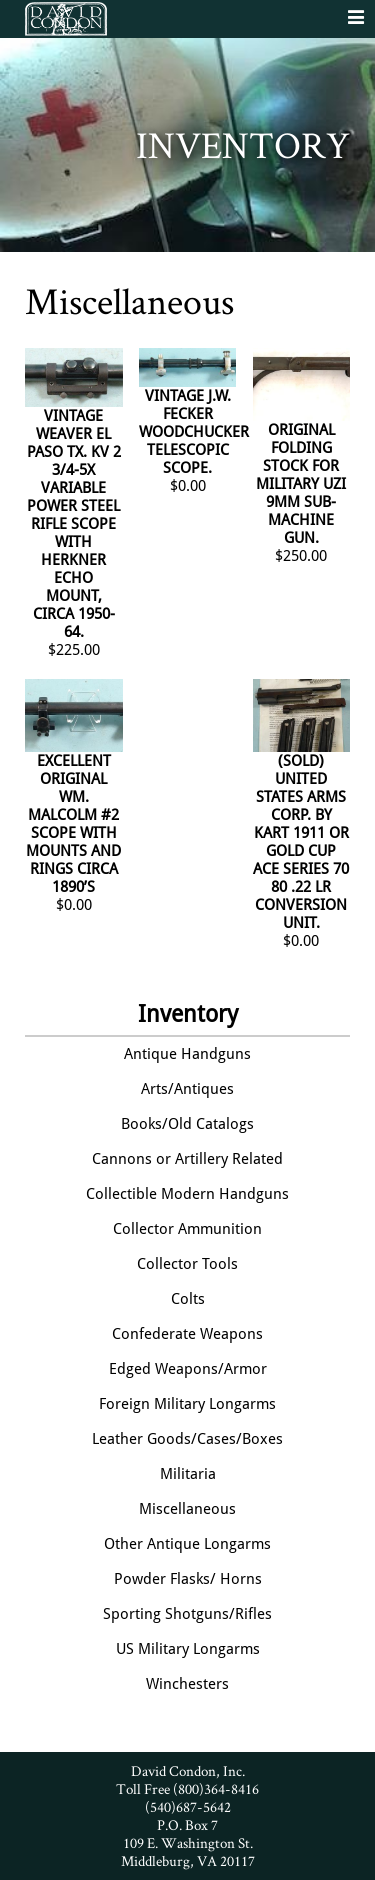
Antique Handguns (187, 1054)
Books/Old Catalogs (187, 1124)
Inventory (188, 1014)
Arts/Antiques (187, 1089)
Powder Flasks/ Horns (188, 1579)
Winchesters (187, 1684)
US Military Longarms (188, 1649)
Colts (188, 1299)
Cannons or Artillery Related (187, 1159)
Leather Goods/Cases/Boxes (187, 1439)
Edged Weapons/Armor (188, 1369)
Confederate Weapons (187, 1334)
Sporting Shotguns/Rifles (187, 1614)
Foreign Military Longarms (187, 1404)
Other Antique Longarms (187, 1544)
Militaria (188, 1474)
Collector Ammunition (187, 1229)
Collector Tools (187, 1264)
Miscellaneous (187, 1509)
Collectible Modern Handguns (187, 1194)
